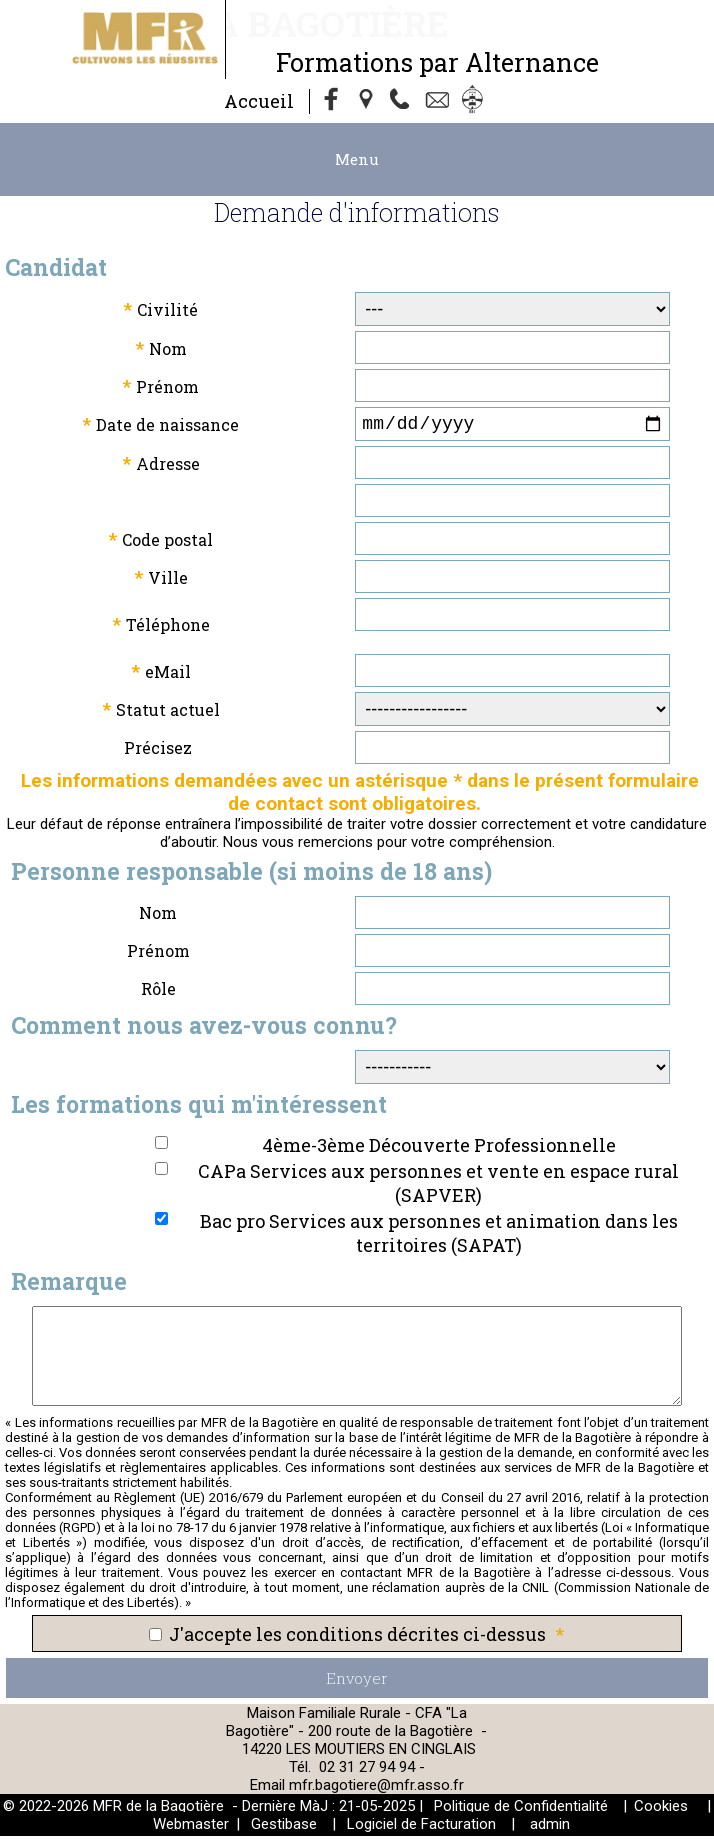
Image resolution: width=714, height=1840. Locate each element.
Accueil (259, 101)
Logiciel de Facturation (421, 1828)
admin (550, 1828)
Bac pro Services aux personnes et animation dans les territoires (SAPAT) (439, 1237)
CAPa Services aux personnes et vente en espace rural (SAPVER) (438, 1187)
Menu (357, 159)
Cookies (661, 1810)
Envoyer (357, 1682)
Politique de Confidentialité (521, 1810)
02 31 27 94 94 (369, 1771)
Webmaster (191, 1828)
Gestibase (284, 1828)
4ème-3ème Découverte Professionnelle (439, 1149)
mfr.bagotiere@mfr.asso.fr (376, 1789)
